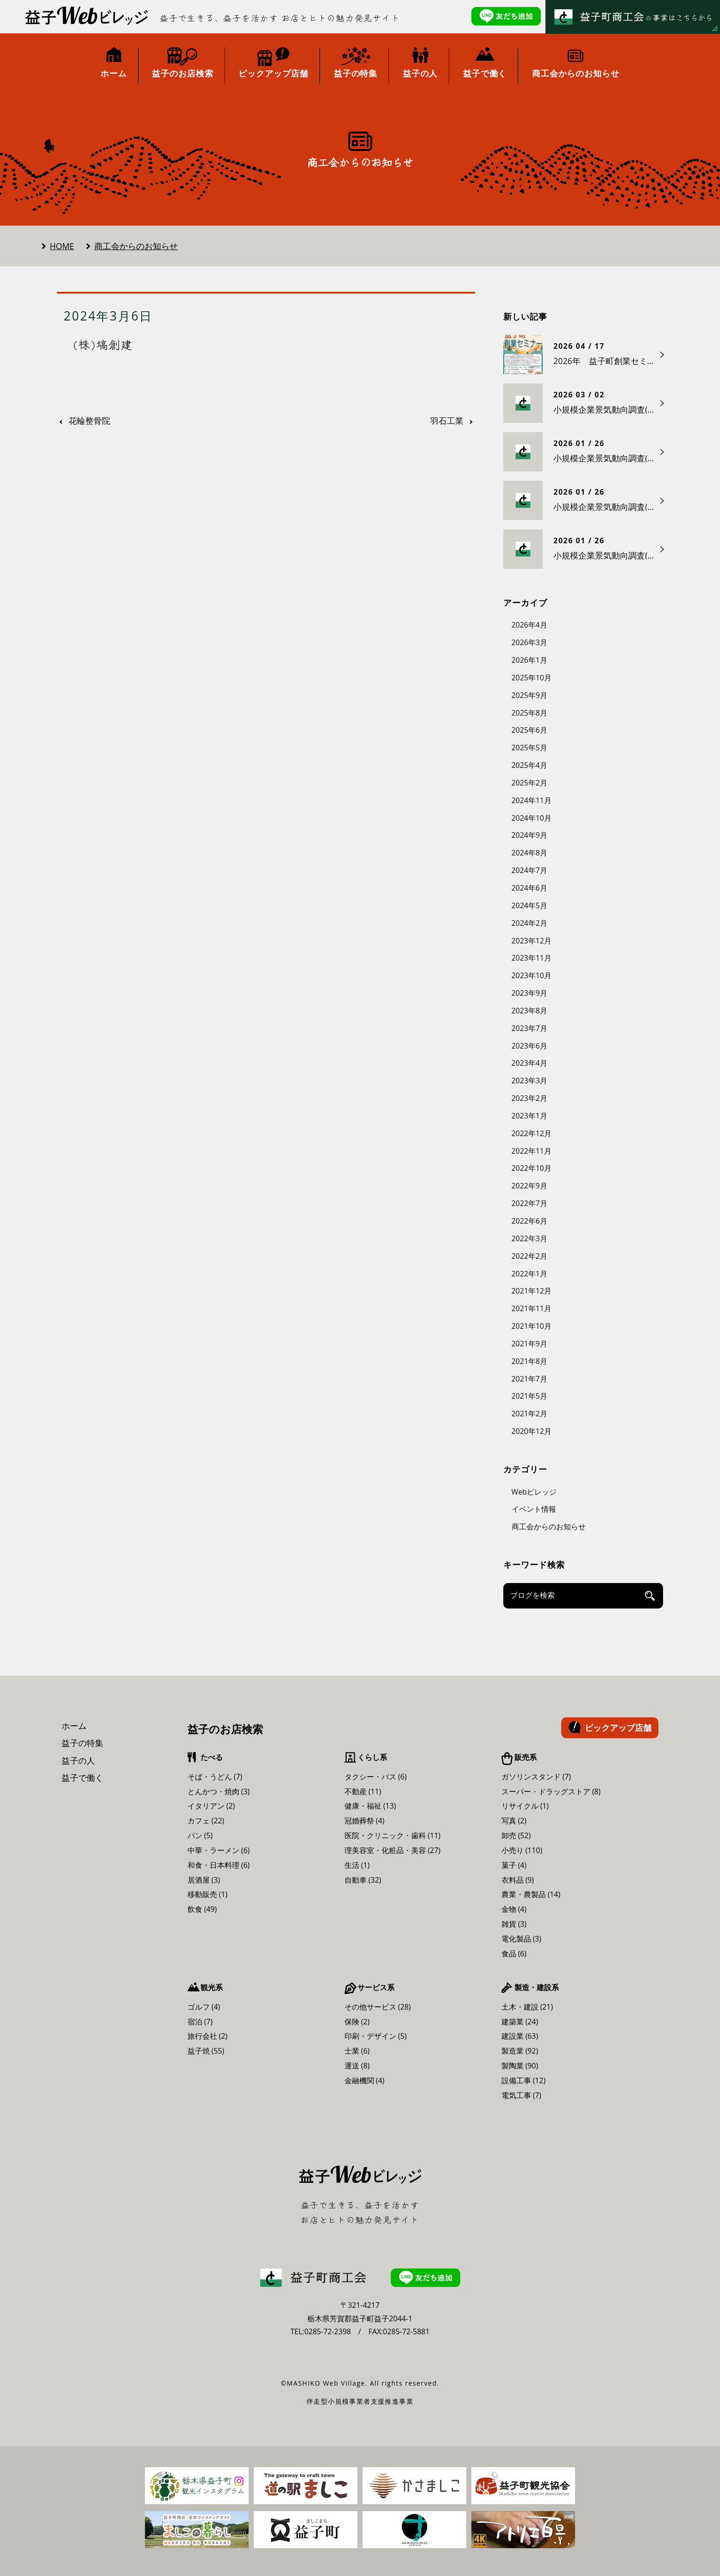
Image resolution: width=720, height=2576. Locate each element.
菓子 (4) (514, 1865)
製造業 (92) (519, 2051)
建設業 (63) (519, 2036)
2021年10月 (531, 1326)
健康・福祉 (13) (370, 1806)
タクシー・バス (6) (375, 1777)
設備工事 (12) (523, 2080)
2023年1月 (529, 1116)
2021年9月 (529, 1343)
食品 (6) (514, 1953)
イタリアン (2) (211, 1806)
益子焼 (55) (206, 2051)
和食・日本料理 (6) (219, 1865)
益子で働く (82, 1777)
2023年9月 (529, 993)
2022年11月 (531, 1151)
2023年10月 (531, 975)
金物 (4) (514, 1909)
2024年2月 (529, 923)
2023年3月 (529, 1080)
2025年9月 (529, 695)
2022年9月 (529, 1186)
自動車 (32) (363, 1880)
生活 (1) (357, 1865)
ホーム (74, 1725)
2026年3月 (529, 642)
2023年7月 (529, 1028)
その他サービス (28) (377, 2007)
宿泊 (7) (200, 2022)
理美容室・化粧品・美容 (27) (392, 1850)
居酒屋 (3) (204, 1880)
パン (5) (200, 1835)
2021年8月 (529, 1361)
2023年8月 (529, 1010)
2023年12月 (531, 941)
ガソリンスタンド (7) (536, 1777)
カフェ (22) (206, 1821)
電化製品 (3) (521, 1939)
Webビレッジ (534, 1492)
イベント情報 (534, 1509)
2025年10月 (531, 677)
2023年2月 (529, 1098)
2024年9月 (529, 835)
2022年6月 (529, 1221)
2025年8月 (529, 713)
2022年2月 (529, 1256)
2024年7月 (529, 870)
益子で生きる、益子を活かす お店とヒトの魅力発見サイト (280, 18)
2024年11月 (531, 800)
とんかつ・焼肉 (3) (219, 1791)
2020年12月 (531, 1431)
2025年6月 (529, 730)
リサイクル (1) (525, 1806)
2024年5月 (529, 905)
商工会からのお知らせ (136, 245)
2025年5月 (529, 747)
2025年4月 (529, 765)
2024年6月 (529, 888)
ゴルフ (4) (204, 2007)
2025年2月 (529, 783)
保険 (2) (357, 2022)
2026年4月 (529, 625)
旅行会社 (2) (208, 2036)
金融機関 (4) (364, 2080)
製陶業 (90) (519, 2066)
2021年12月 (531, 1291)
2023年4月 (529, 1063)
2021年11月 (531, 1308)
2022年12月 (531, 1133)
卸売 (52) (516, 1835)
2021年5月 (529, 1396)
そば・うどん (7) (215, 1777)
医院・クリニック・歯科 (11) (392, 1835)
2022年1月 (529, 1274)
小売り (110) (522, 1850)
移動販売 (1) (208, 1894)
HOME (62, 245)
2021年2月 (529, 1413)
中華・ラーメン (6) (219, 1850)
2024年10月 (531, 818)
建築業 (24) (519, 2022)
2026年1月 (529, 660)
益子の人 (78, 1760)
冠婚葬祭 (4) (364, 1821)
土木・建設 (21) (527, 2007)
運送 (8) (357, 2066)
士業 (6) (357, 2051)
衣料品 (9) (517, 1880)
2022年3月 (529, 1238)
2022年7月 (529, 1203)
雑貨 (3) (514, 1924)
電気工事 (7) (521, 2095)
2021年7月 (529, 1379)
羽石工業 (446, 421)
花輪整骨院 (89, 421)
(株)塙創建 (103, 344)
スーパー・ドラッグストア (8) (551, 1791)
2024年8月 (529, 853)
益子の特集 (82, 1742)
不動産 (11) (363, 1791)
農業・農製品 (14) (531, 1894)
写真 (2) (514, 1821)
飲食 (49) (202, 1909)
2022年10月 (531, 1168)
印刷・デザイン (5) (375, 2036)
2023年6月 (529, 1046)
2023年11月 (531, 958)
